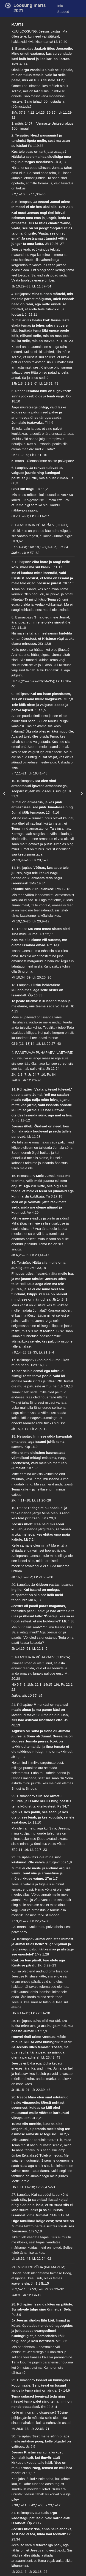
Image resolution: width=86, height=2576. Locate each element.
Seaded (63, 11)
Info (60, 6)
